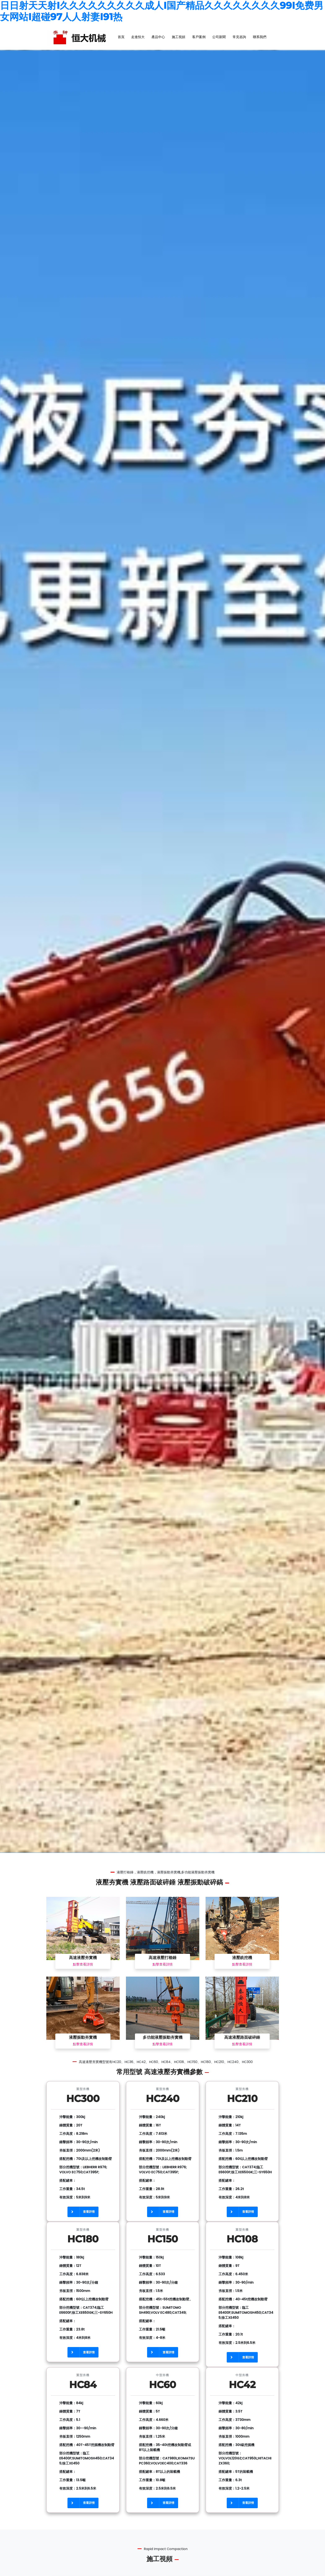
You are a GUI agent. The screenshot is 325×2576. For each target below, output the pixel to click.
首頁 (121, 37)
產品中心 (158, 37)
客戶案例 (199, 37)
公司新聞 (219, 37)
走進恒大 (138, 37)
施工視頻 (178, 37)
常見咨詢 (239, 37)
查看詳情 (83, 2213)
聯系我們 (259, 37)
